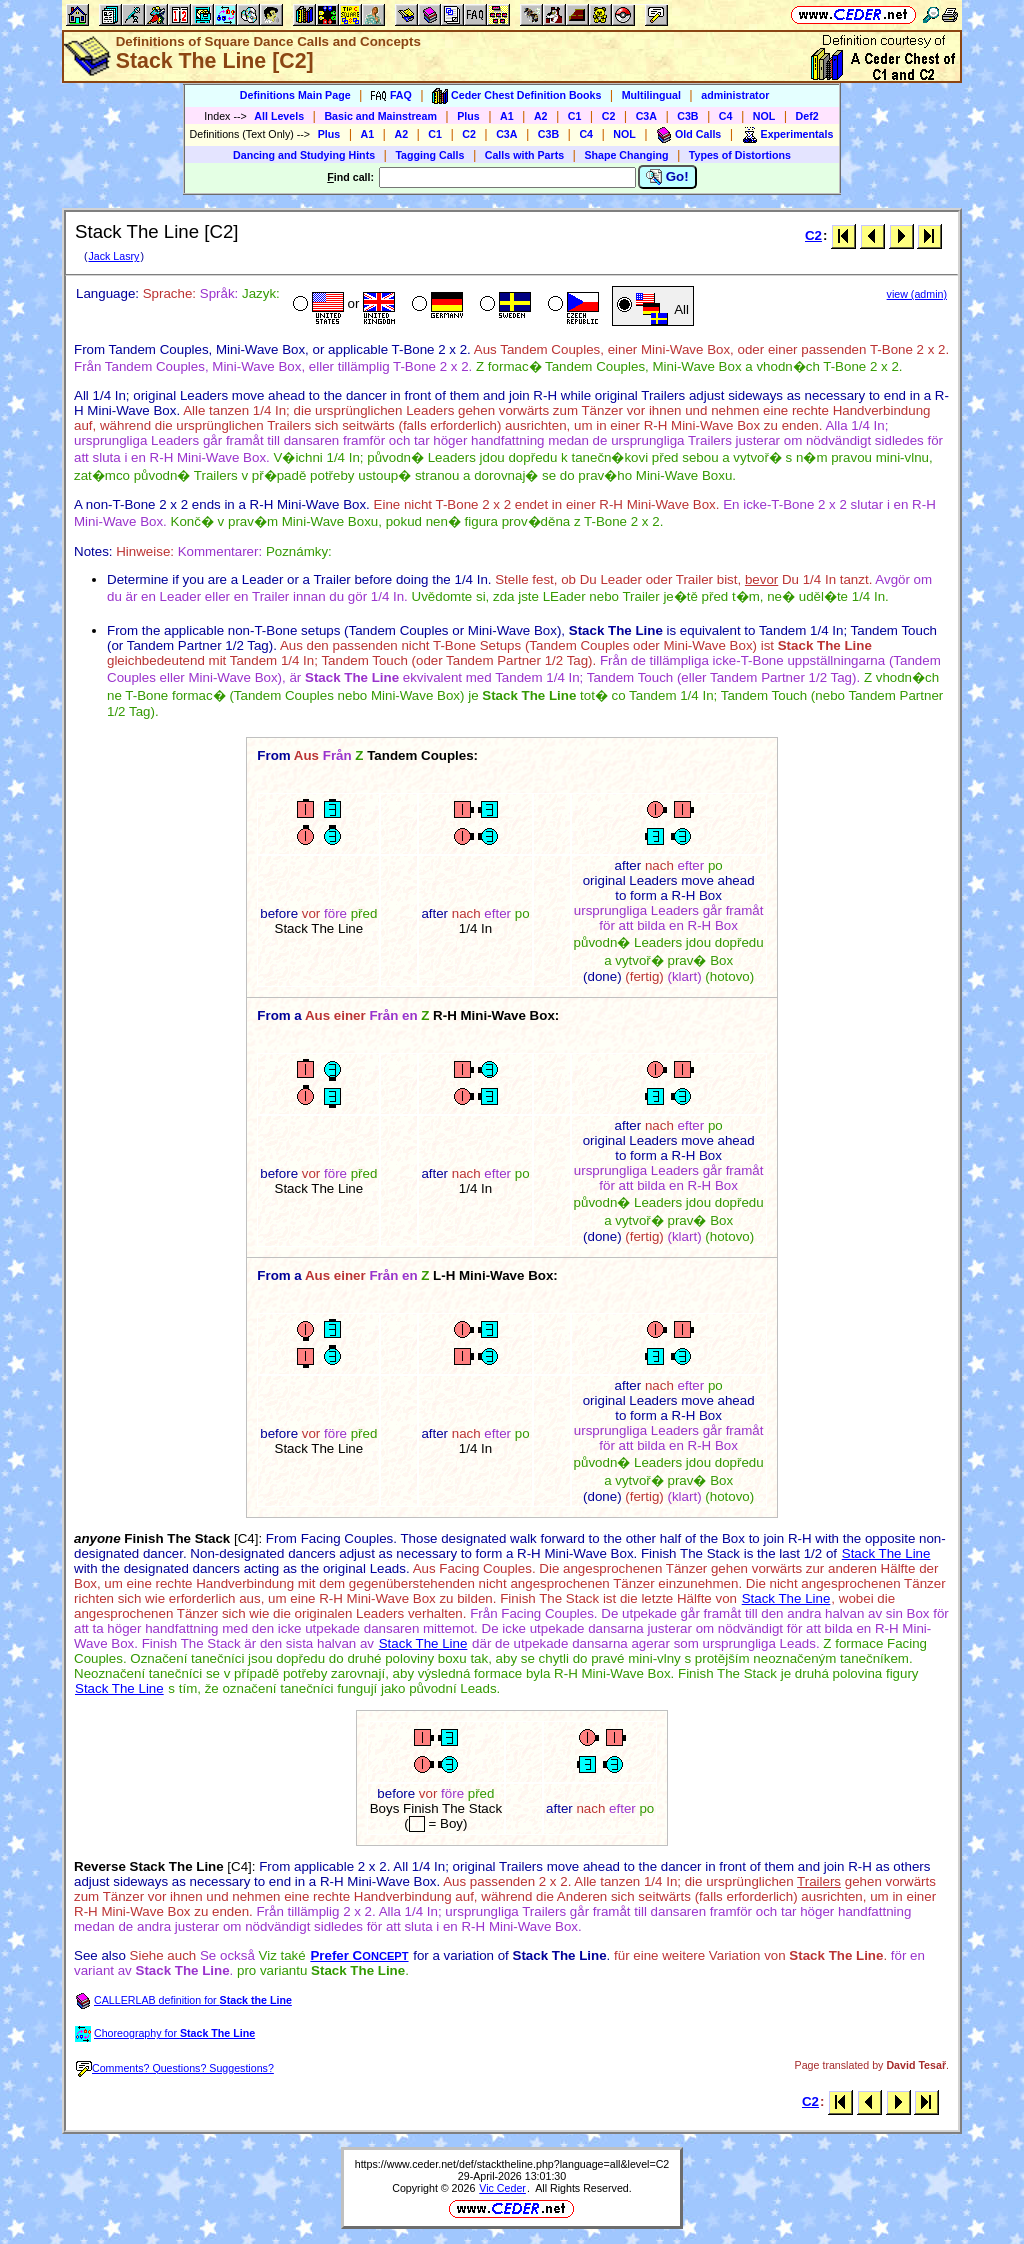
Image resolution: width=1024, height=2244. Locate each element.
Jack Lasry (113, 256)
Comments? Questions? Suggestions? (175, 2068)
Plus (468, 116)
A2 (541, 116)
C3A (646, 116)
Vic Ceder (502, 2188)
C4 (726, 116)
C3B (687, 116)
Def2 (807, 116)
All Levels (279, 116)
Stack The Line (886, 1553)
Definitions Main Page (295, 95)
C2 (609, 116)
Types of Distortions (740, 155)
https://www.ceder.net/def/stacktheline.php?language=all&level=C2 (512, 2164)
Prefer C (359, 1955)
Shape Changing (626, 155)
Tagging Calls (429, 155)
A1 (507, 116)
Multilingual (651, 95)
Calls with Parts (524, 155)
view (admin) (917, 294)
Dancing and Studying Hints (304, 155)
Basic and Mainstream (380, 116)
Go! (667, 177)
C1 (575, 116)
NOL (764, 116)
